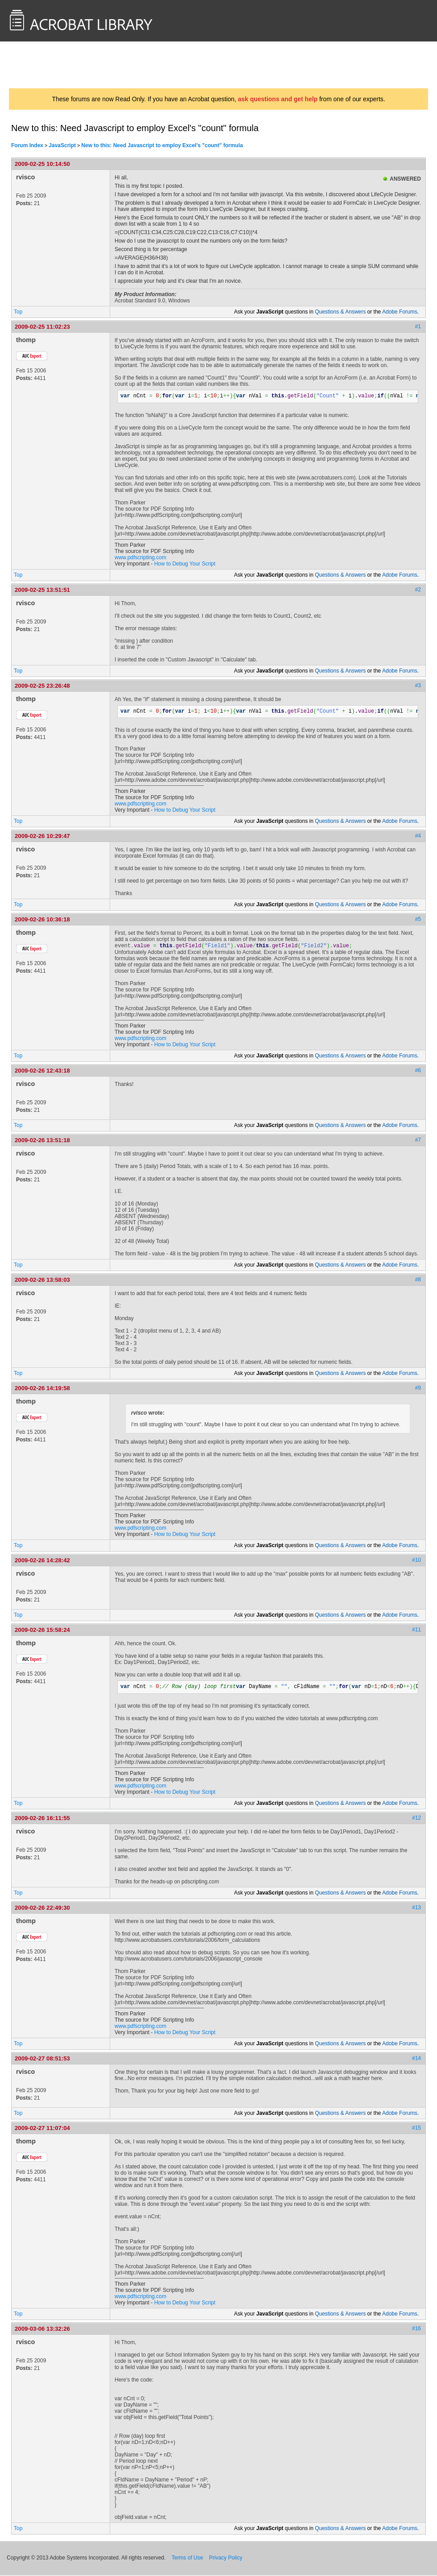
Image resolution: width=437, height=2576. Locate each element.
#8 (418, 1280)
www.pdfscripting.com (140, 557)
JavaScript (62, 145)
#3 (418, 685)
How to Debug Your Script (184, 564)
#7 (418, 1141)
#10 (416, 1561)
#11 (416, 1630)
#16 (416, 2329)
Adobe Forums (399, 312)
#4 (418, 836)
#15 (416, 2129)
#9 (418, 1389)
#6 (418, 1071)
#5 (418, 919)
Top (18, 312)
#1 (418, 326)
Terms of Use (187, 2558)
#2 (418, 589)
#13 (416, 1908)
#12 (416, 1819)
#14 (416, 2059)
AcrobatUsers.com (43, 64)
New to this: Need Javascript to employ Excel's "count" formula (162, 145)
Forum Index (27, 145)
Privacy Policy (226, 2558)
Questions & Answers (340, 312)
